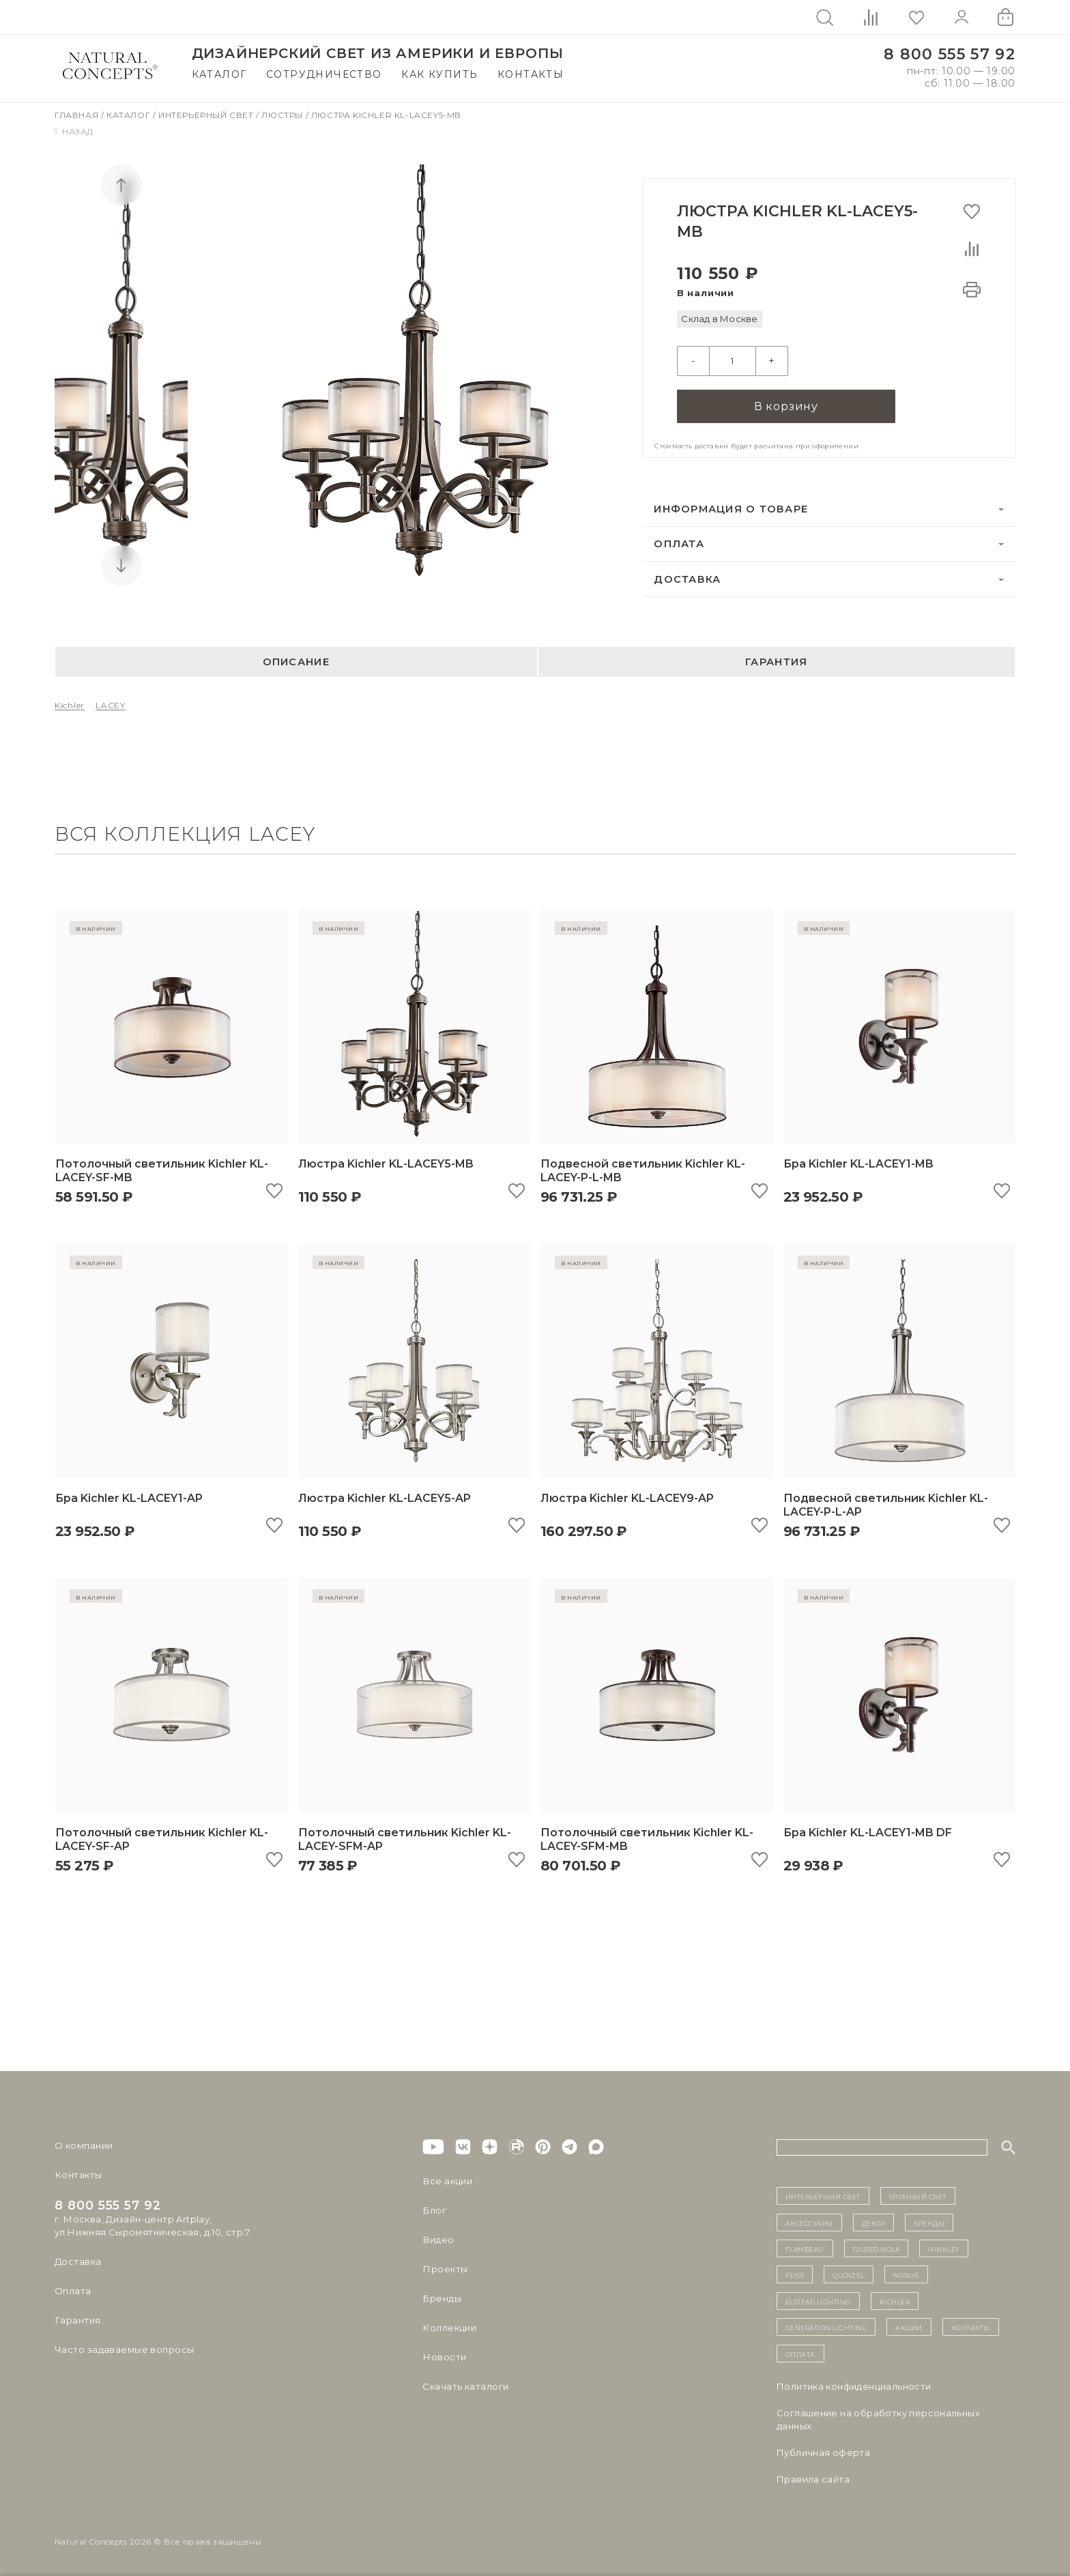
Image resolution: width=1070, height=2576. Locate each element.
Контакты (530, 74)
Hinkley (943, 2247)
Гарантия (776, 661)
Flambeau (804, 2247)
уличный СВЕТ (917, 2195)
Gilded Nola (876, 2247)
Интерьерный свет (207, 115)
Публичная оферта (823, 2451)
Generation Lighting (826, 2326)
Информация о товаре (731, 508)
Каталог (219, 74)
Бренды (441, 2298)
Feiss (795, 2274)
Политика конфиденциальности (854, 2385)
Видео (437, 2239)
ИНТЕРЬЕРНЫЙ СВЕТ (823, 2195)
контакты (970, 2326)
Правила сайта (813, 2478)
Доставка (687, 579)
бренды (929, 2221)
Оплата (679, 543)
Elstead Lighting (818, 2300)
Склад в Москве (719, 318)
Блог (434, 2210)
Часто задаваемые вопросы (124, 2349)
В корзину (786, 405)
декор (874, 2221)
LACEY (111, 705)
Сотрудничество (324, 74)
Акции (909, 2326)
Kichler (70, 705)
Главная (78, 115)
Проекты (444, 2268)
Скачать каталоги (465, 2386)
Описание (296, 661)
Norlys (906, 2274)
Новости (443, 2356)
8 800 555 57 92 (949, 54)
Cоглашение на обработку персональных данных (878, 2419)
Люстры (283, 115)
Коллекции (449, 2327)
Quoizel (849, 2274)
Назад (74, 131)
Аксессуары (809, 2221)
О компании (84, 2145)
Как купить (439, 74)
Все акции (447, 2180)
